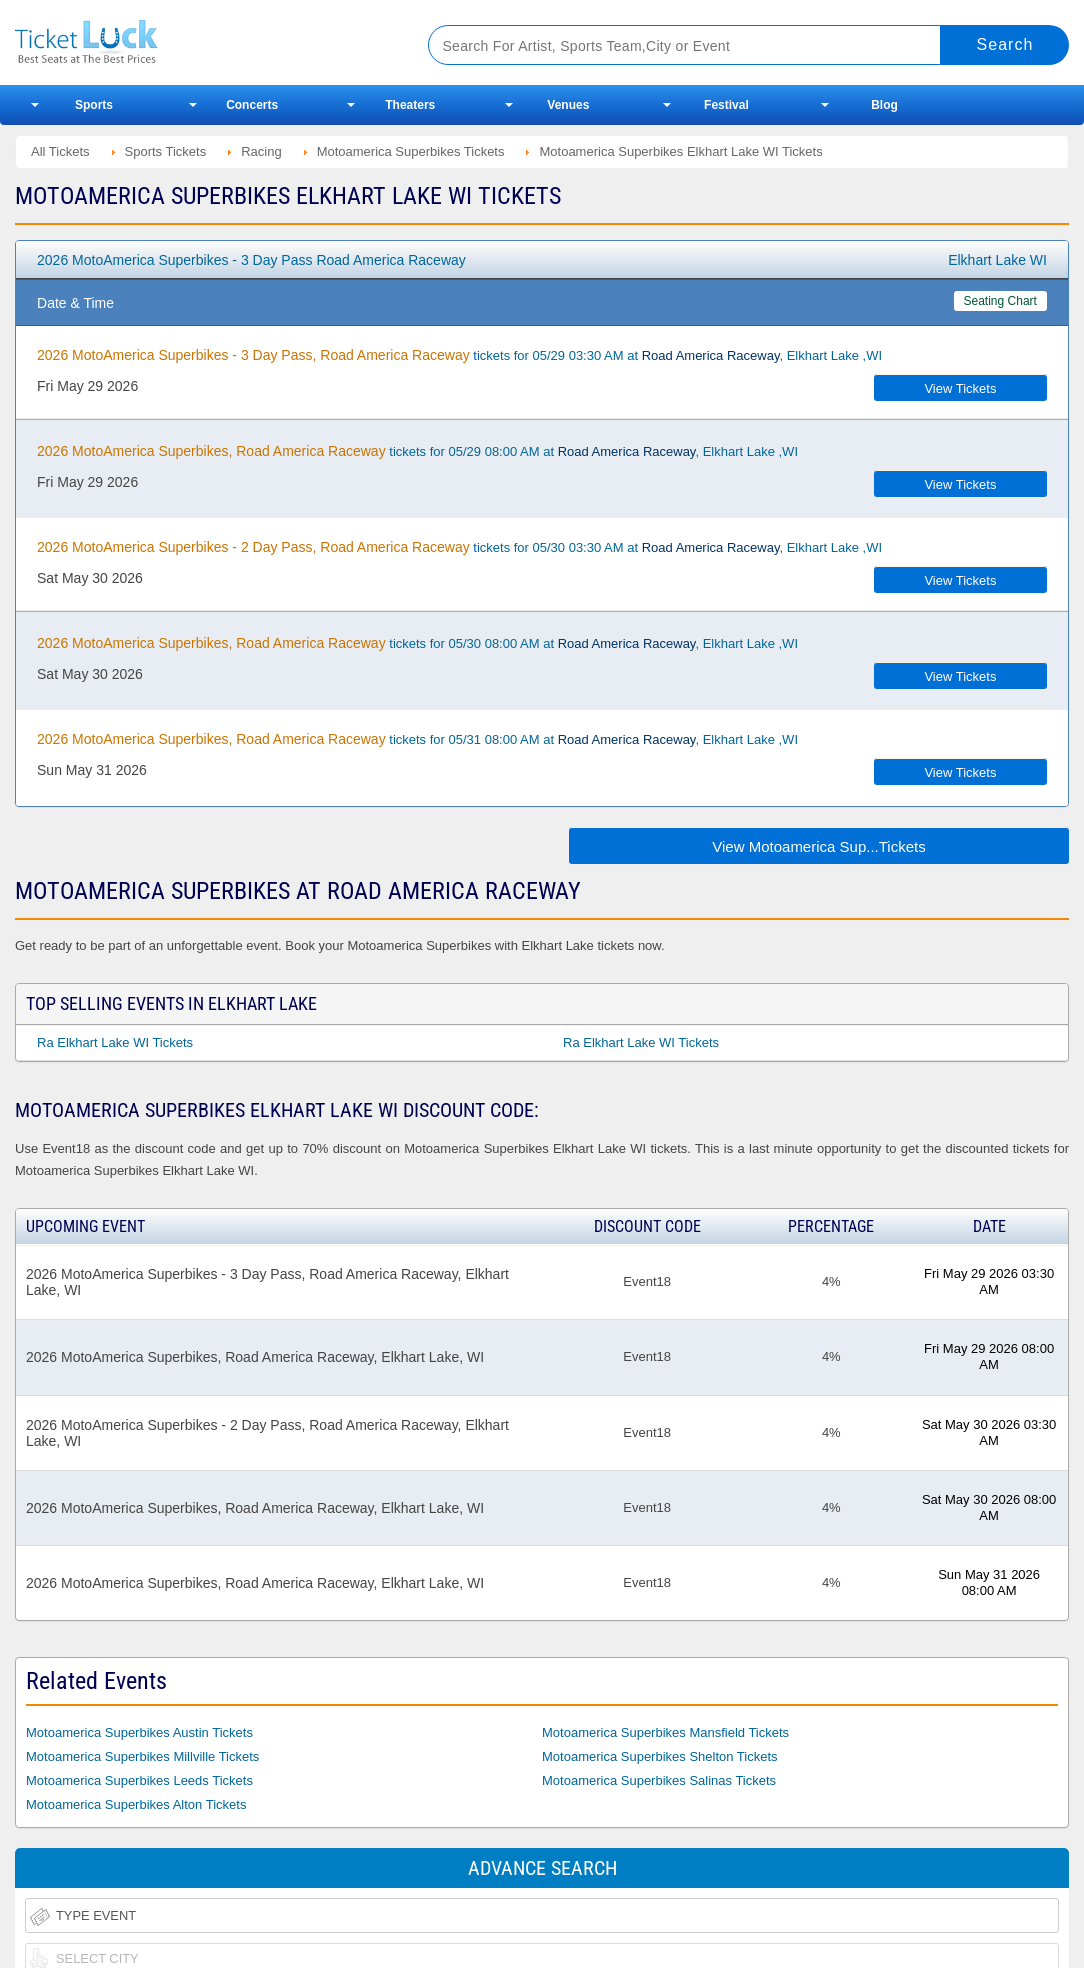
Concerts (252, 105)
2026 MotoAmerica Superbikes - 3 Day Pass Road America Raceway (251, 260)
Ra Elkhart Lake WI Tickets (115, 1042)
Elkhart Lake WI (997, 260)
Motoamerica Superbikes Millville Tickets (142, 1756)
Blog (884, 105)
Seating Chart (1000, 301)
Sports (94, 105)
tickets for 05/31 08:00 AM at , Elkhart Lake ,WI (417, 739)
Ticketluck (199, 42)
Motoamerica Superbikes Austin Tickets (139, 1732)
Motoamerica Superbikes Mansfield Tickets (665, 1732)
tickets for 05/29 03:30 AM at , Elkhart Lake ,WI (459, 355)
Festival (726, 105)
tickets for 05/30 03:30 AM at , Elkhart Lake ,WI (459, 547)
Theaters (410, 105)
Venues (568, 105)
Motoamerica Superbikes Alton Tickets (136, 1804)
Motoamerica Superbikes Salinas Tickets (659, 1780)
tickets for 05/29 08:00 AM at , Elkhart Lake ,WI (417, 451)
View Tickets (960, 388)
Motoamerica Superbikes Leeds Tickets (139, 1780)
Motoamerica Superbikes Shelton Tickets (660, 1756)
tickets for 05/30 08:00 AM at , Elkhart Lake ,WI (417, 643)
